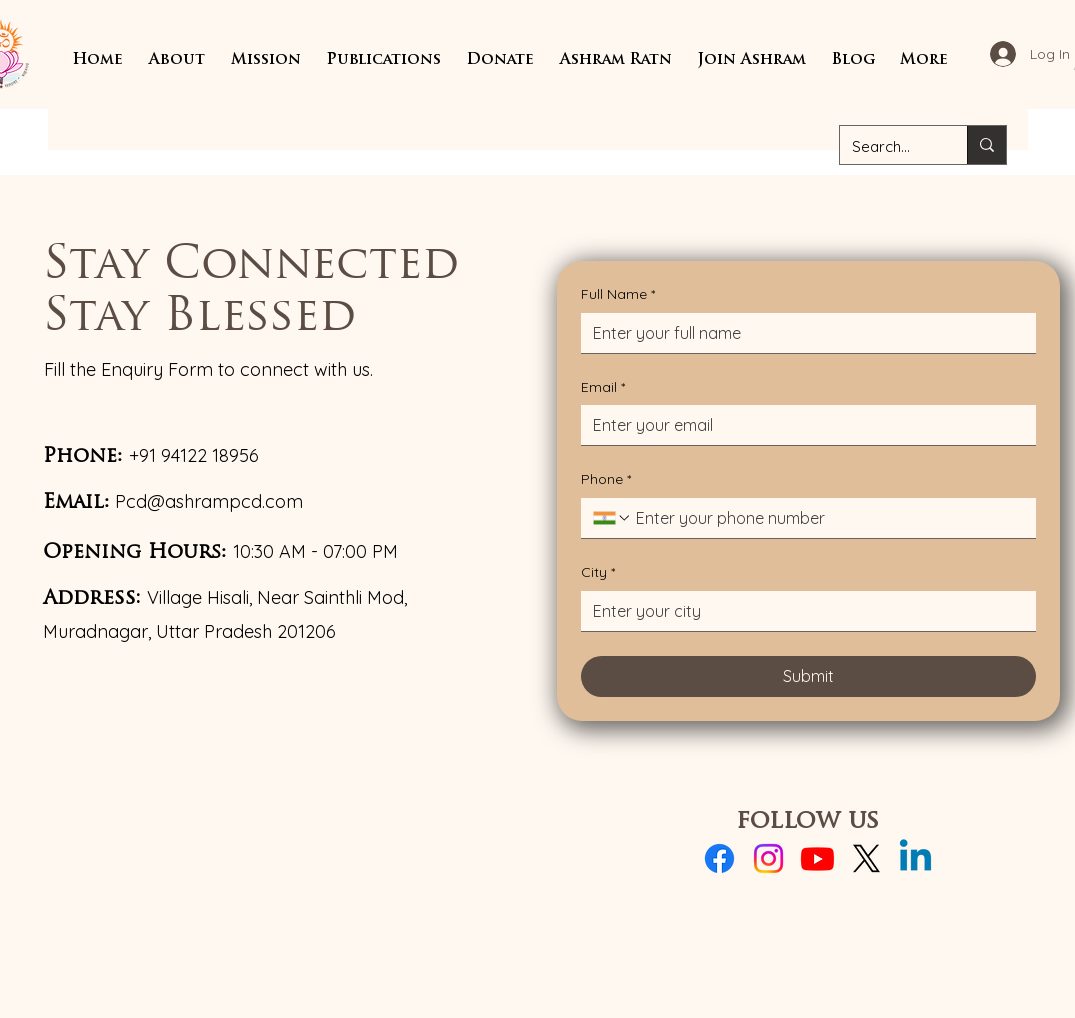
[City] (802, 611)
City (598, 573)
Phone (606, 480)
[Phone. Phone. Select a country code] (612, 518)
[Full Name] (802, 333)
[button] (177, 60)
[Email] (802, 425)
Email (603, 388)
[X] (866, 858)
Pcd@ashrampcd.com (209, 501)
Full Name (618, 295)
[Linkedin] (915, 858)
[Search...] (888, 147)
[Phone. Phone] (828, 518)
